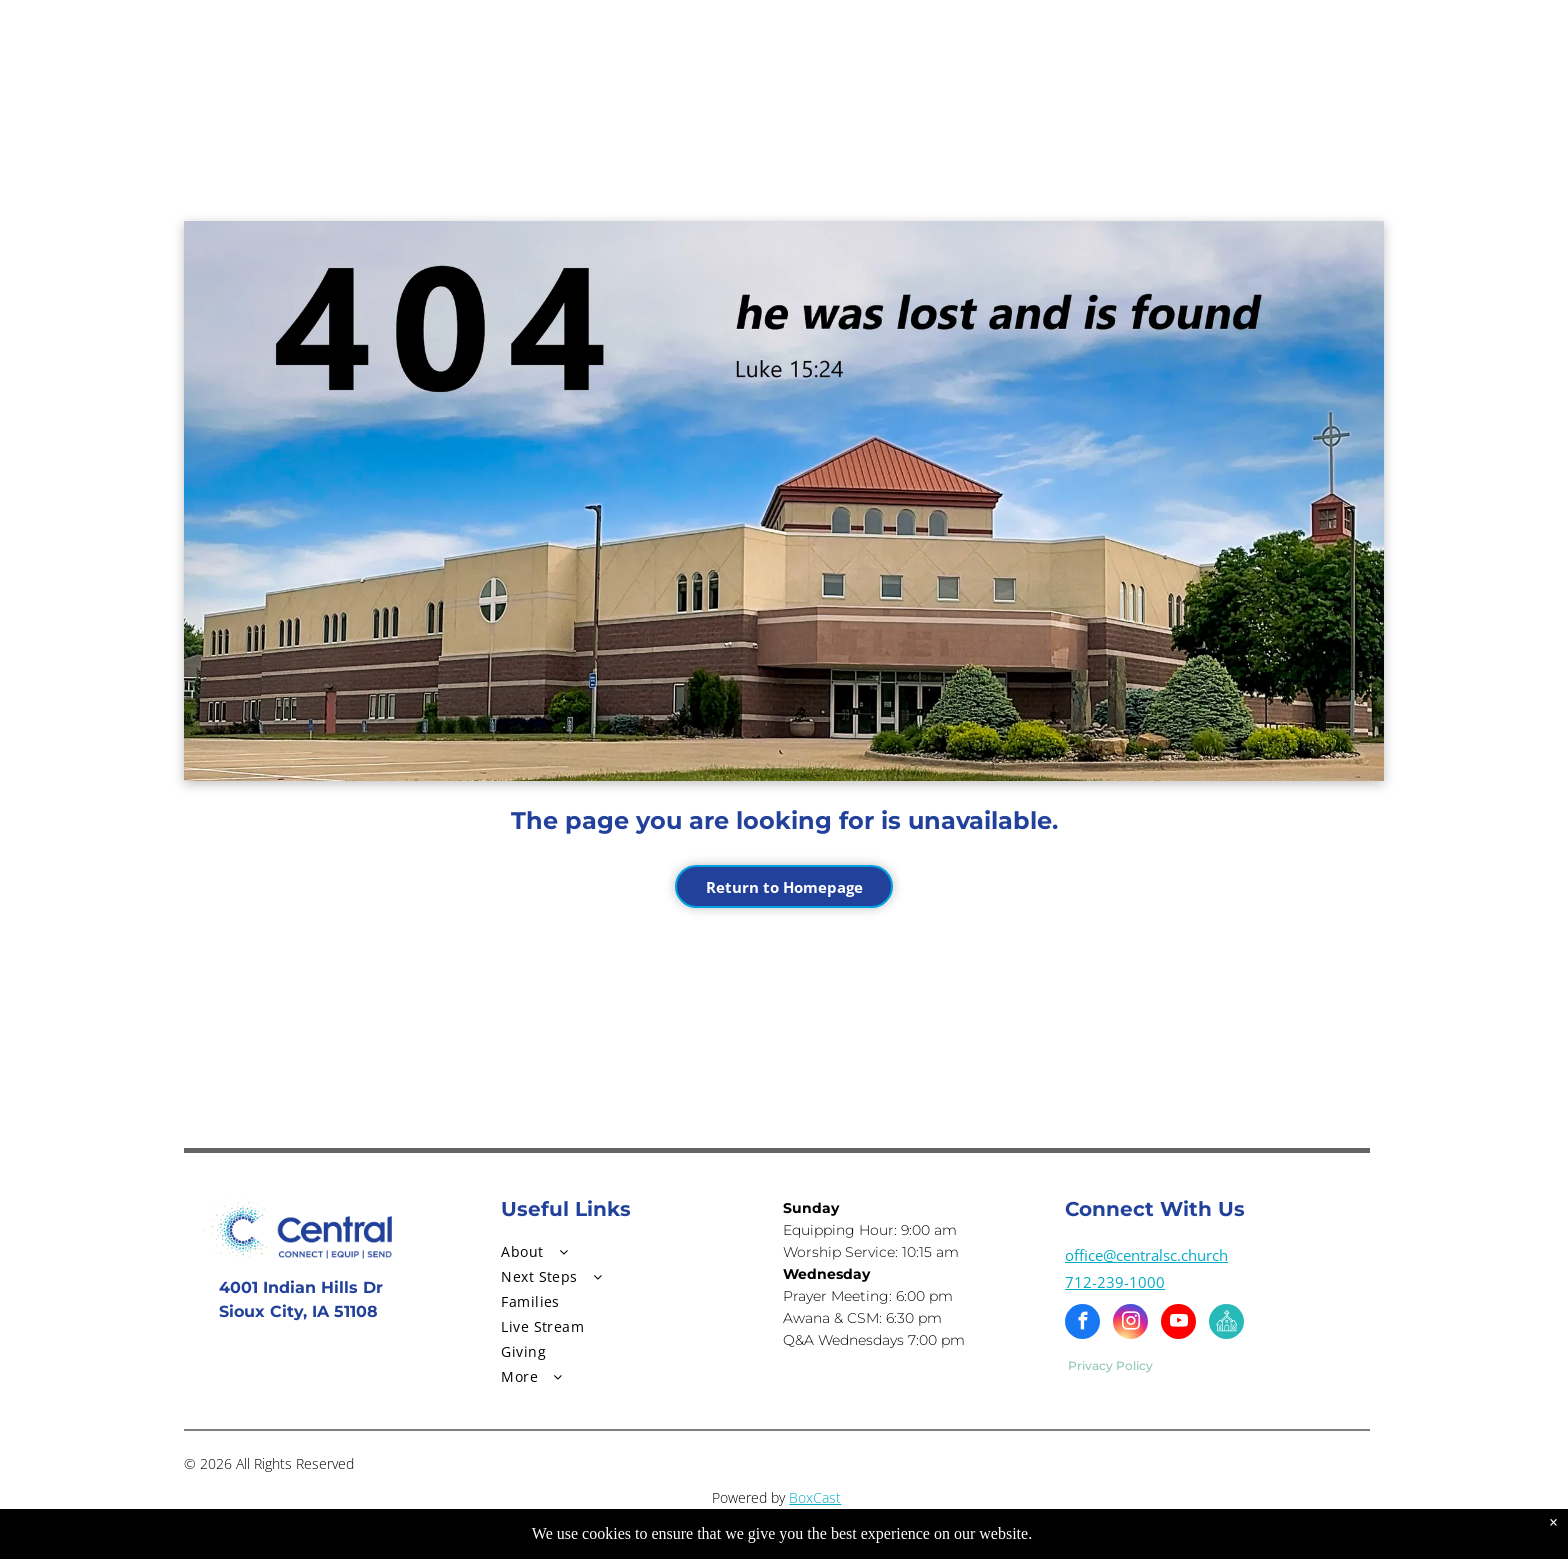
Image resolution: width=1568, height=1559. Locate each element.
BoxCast (815, 1497)
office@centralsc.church (1146, 1255)
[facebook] (1082, 1324)
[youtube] (1178, 1324)
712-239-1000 (1115, 1282)
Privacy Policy (1110, 1365)
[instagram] (1130, 1324)
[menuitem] (625, 1251)
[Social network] (1226, 1324)
